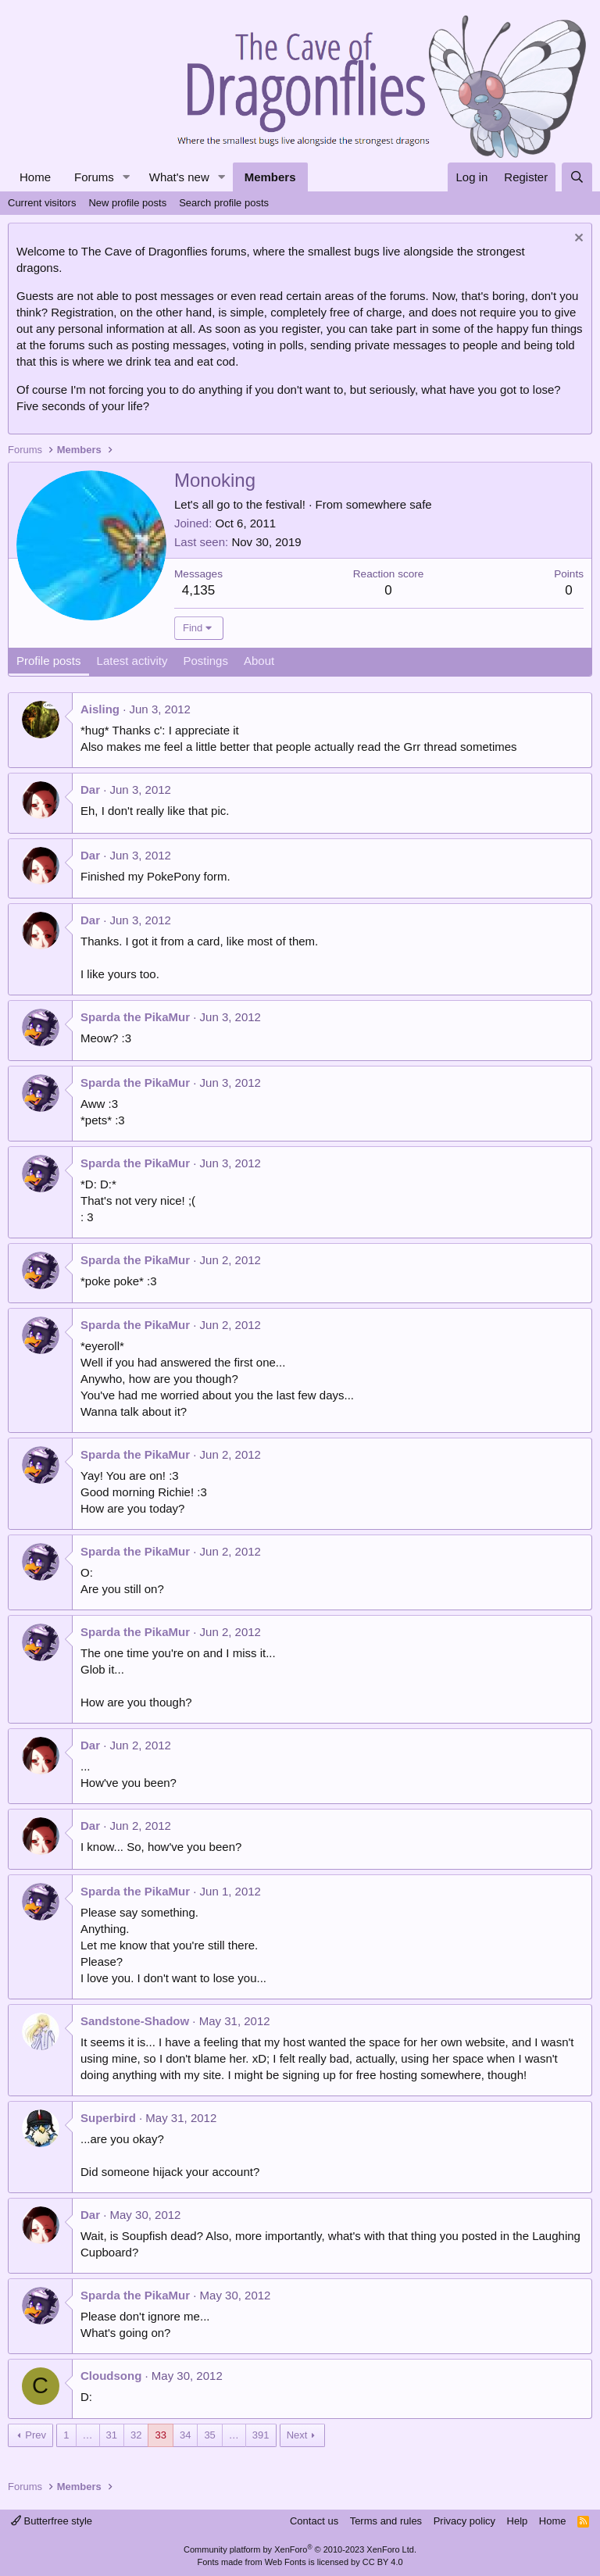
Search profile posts (224, 203)
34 (185, 2435)
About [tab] (259, 660)
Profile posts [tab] (48, 660)
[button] (127, 177)
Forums (94, 177)
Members (270, 177)
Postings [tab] (205, 660)
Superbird (108, 2117)
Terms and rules (386, 2521)
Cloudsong (110, 2375)
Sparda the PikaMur (135, 1017)
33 (160, 2435)
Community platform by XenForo (300, 2549)
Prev (35, 2435)
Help (517, 2521)
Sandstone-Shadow (134, 2021)
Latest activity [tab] (132, 660)
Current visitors (42, 203)
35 (209, 2435)
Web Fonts (285, 2562)
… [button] (88, 2435)
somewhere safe (389, 504)
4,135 (199, 590)
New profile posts (127, 203)
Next (297, 2435)
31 (111, 2435)
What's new (179, 177)
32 (135, 2435)
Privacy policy (464, 2521)
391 (261, 2435)
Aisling (100, 709)
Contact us (314, 2521)
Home (35, 177)
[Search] (577, 177)
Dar (90, 789)
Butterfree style (51, 2521)
